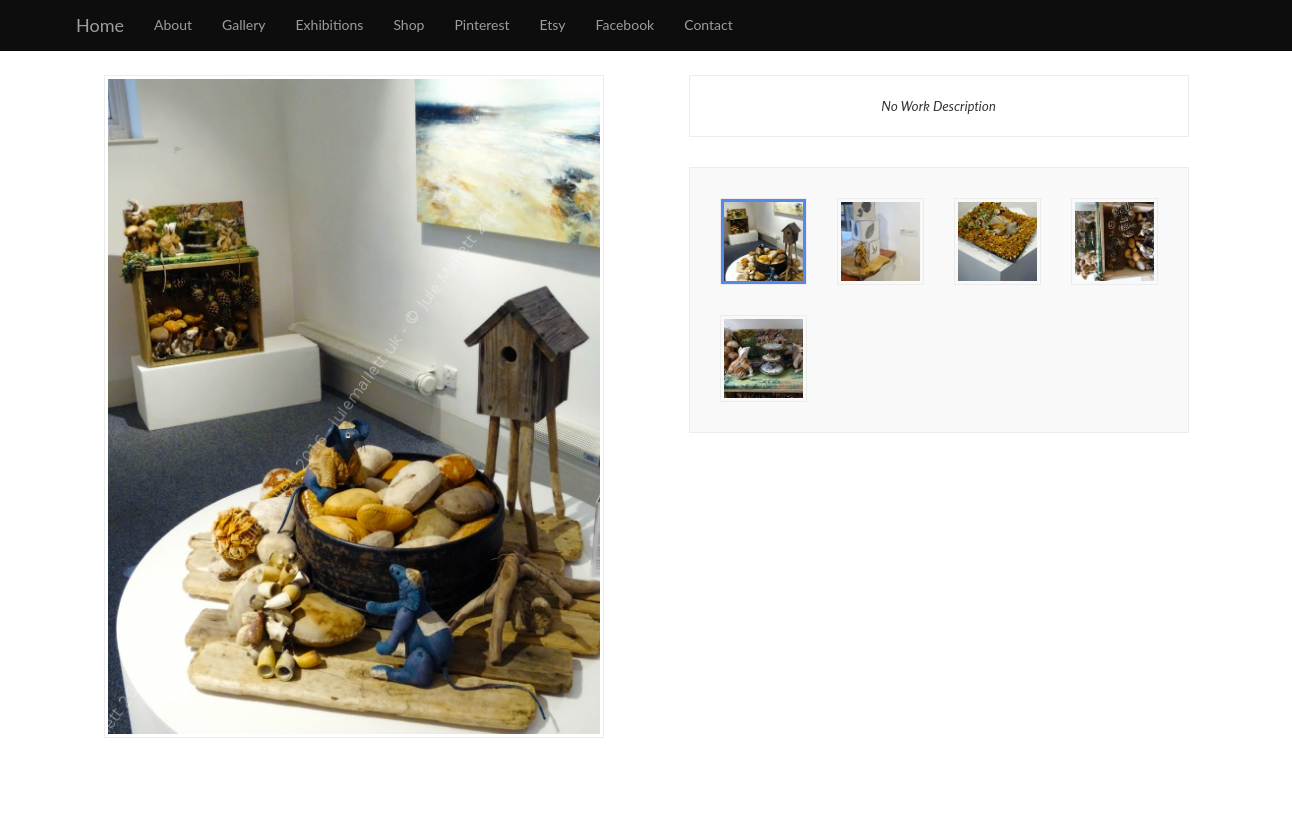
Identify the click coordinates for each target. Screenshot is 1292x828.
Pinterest (481, 24)
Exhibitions (330, 24)
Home (100, 25)
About (173, 24)
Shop (408, 24)
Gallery (243, 24)
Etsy (553, 24)
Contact (708, 24)
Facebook (625, 24)
